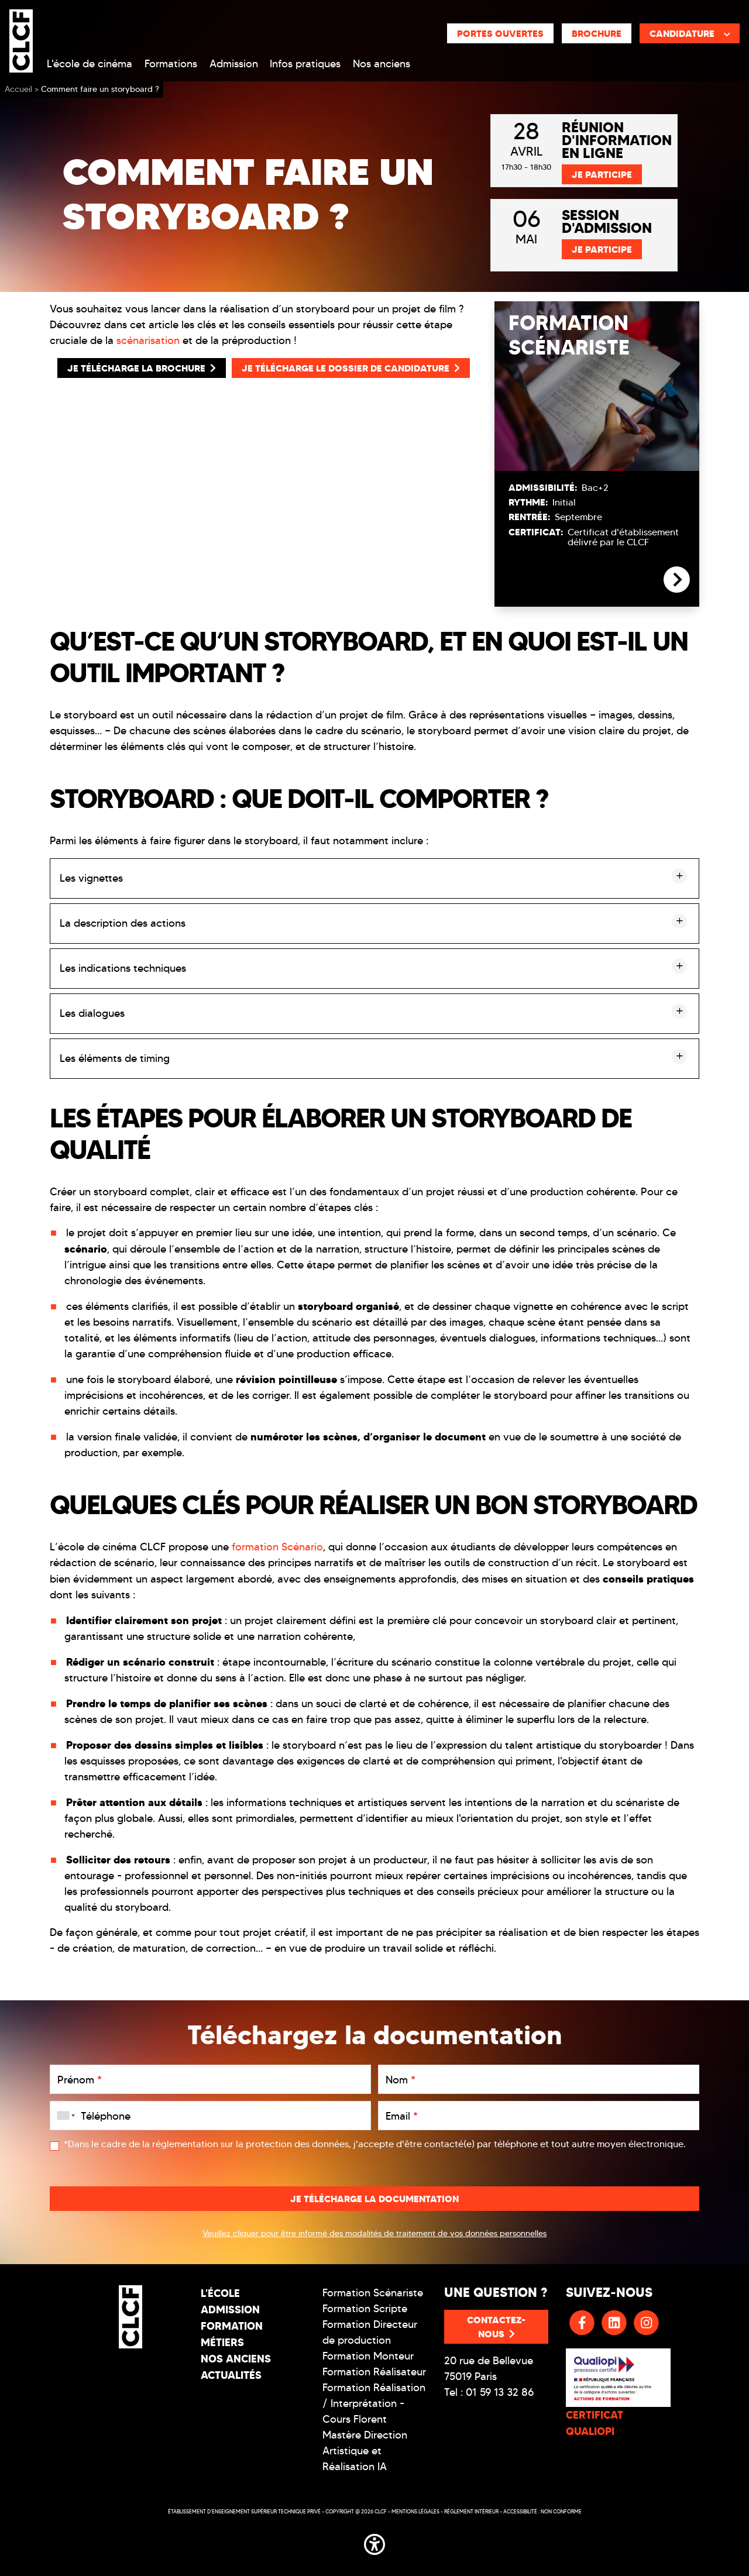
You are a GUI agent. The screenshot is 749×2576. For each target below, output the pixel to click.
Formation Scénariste (372, 2292)
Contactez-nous (496, 2327)
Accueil (18, 89)
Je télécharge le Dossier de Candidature (351, 368)
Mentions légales (415, 2511)
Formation (232, 2326)
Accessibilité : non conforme (542, 2511)
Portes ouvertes (500, 33)
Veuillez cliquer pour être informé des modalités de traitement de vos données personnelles (374, 2233)
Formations (171, 63)
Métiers (222, 2342)
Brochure (596, 33)
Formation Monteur (368, 2356)
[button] (374, 2542)
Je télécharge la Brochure (141, 368)
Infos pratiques (305, 63)
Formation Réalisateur (374, 2371)
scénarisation (148, 340)
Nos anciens (381, 63)
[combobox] (63, 2116)
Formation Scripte (364, 2308)
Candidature (690, 33)
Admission (233, 63)
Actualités (231, 2375)
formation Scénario (277, 1546)
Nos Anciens (236, 2358)
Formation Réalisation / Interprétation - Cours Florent (373, 2403)
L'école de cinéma (89, 63)
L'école (220, 2293)
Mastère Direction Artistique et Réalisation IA (364, 2451)
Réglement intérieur (471, 2511)
